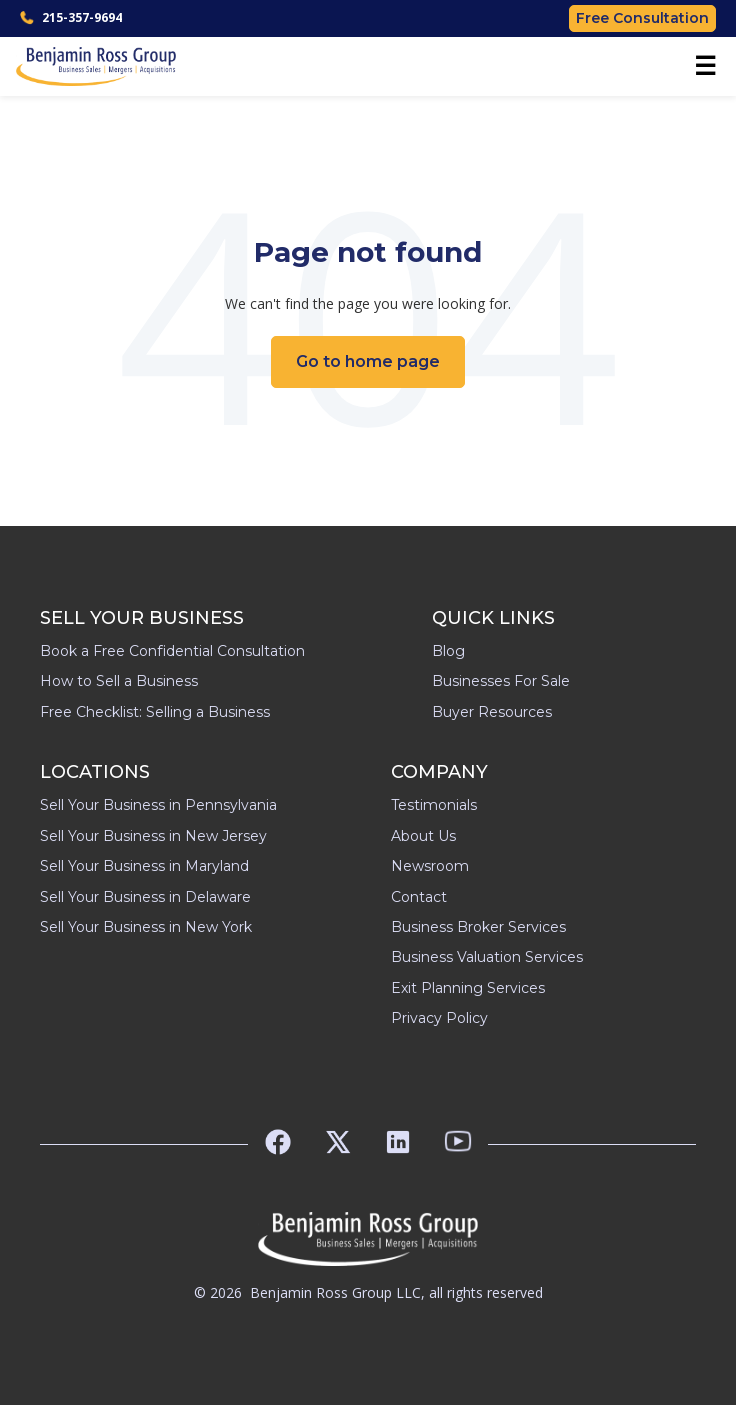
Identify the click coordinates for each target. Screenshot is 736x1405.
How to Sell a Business (119, 681)
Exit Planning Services (468, 988)
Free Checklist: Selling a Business (155, 712)
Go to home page (368, 361)
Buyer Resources (492, 712)
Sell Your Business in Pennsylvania (158, 805)
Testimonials (434, 805)
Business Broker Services (478, 927)
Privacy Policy (439, 1018)
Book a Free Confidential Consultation (172, 651)
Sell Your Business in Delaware (145, 897)
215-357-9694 (71, 17)
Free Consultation (642, 18)
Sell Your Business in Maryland (144, 866)
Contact (419, 897)
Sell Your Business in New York (146, 927)
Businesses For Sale (501, 681)
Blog (448, 651)
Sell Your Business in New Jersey (153, 836)
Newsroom (430, 866)
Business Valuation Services (487, 957)
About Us (423, 836)
